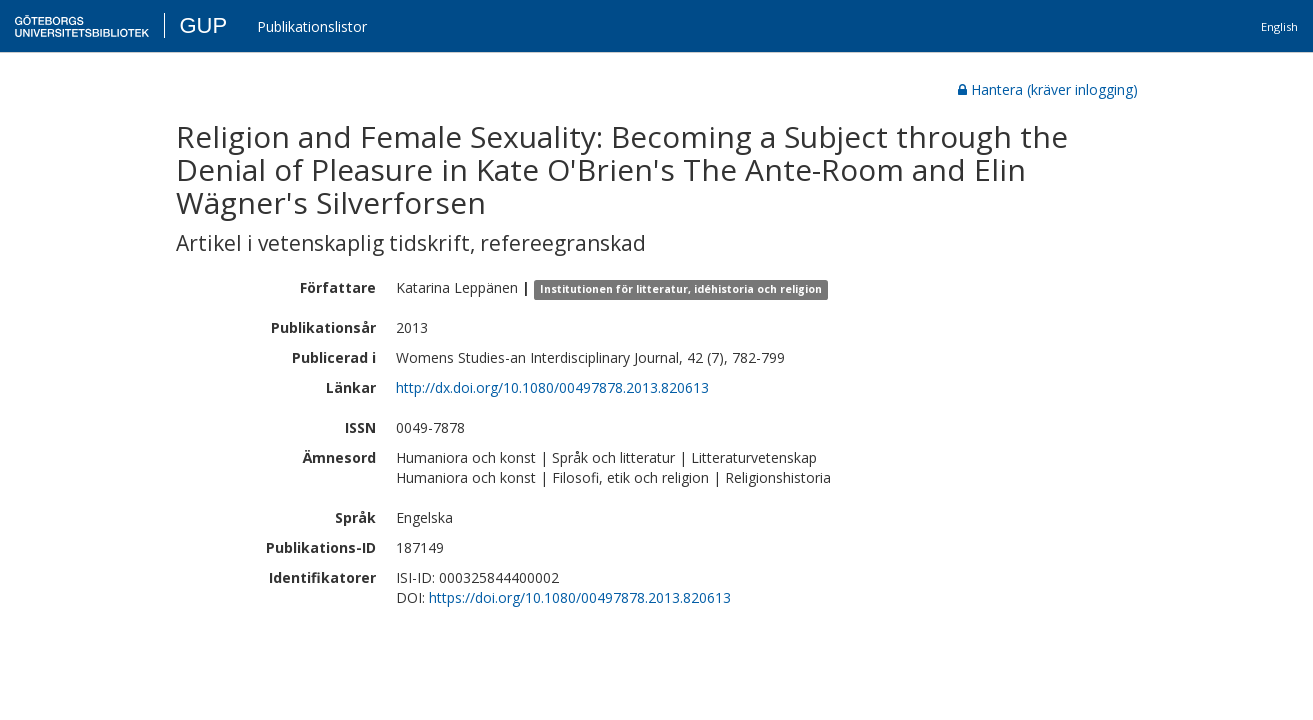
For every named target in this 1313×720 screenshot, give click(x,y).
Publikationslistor (312, 26)
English (1279, 26)
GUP (203, 25)
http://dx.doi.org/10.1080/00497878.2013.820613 (552, 387)
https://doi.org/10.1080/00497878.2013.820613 (580, 597)
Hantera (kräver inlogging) (1048, 89)
